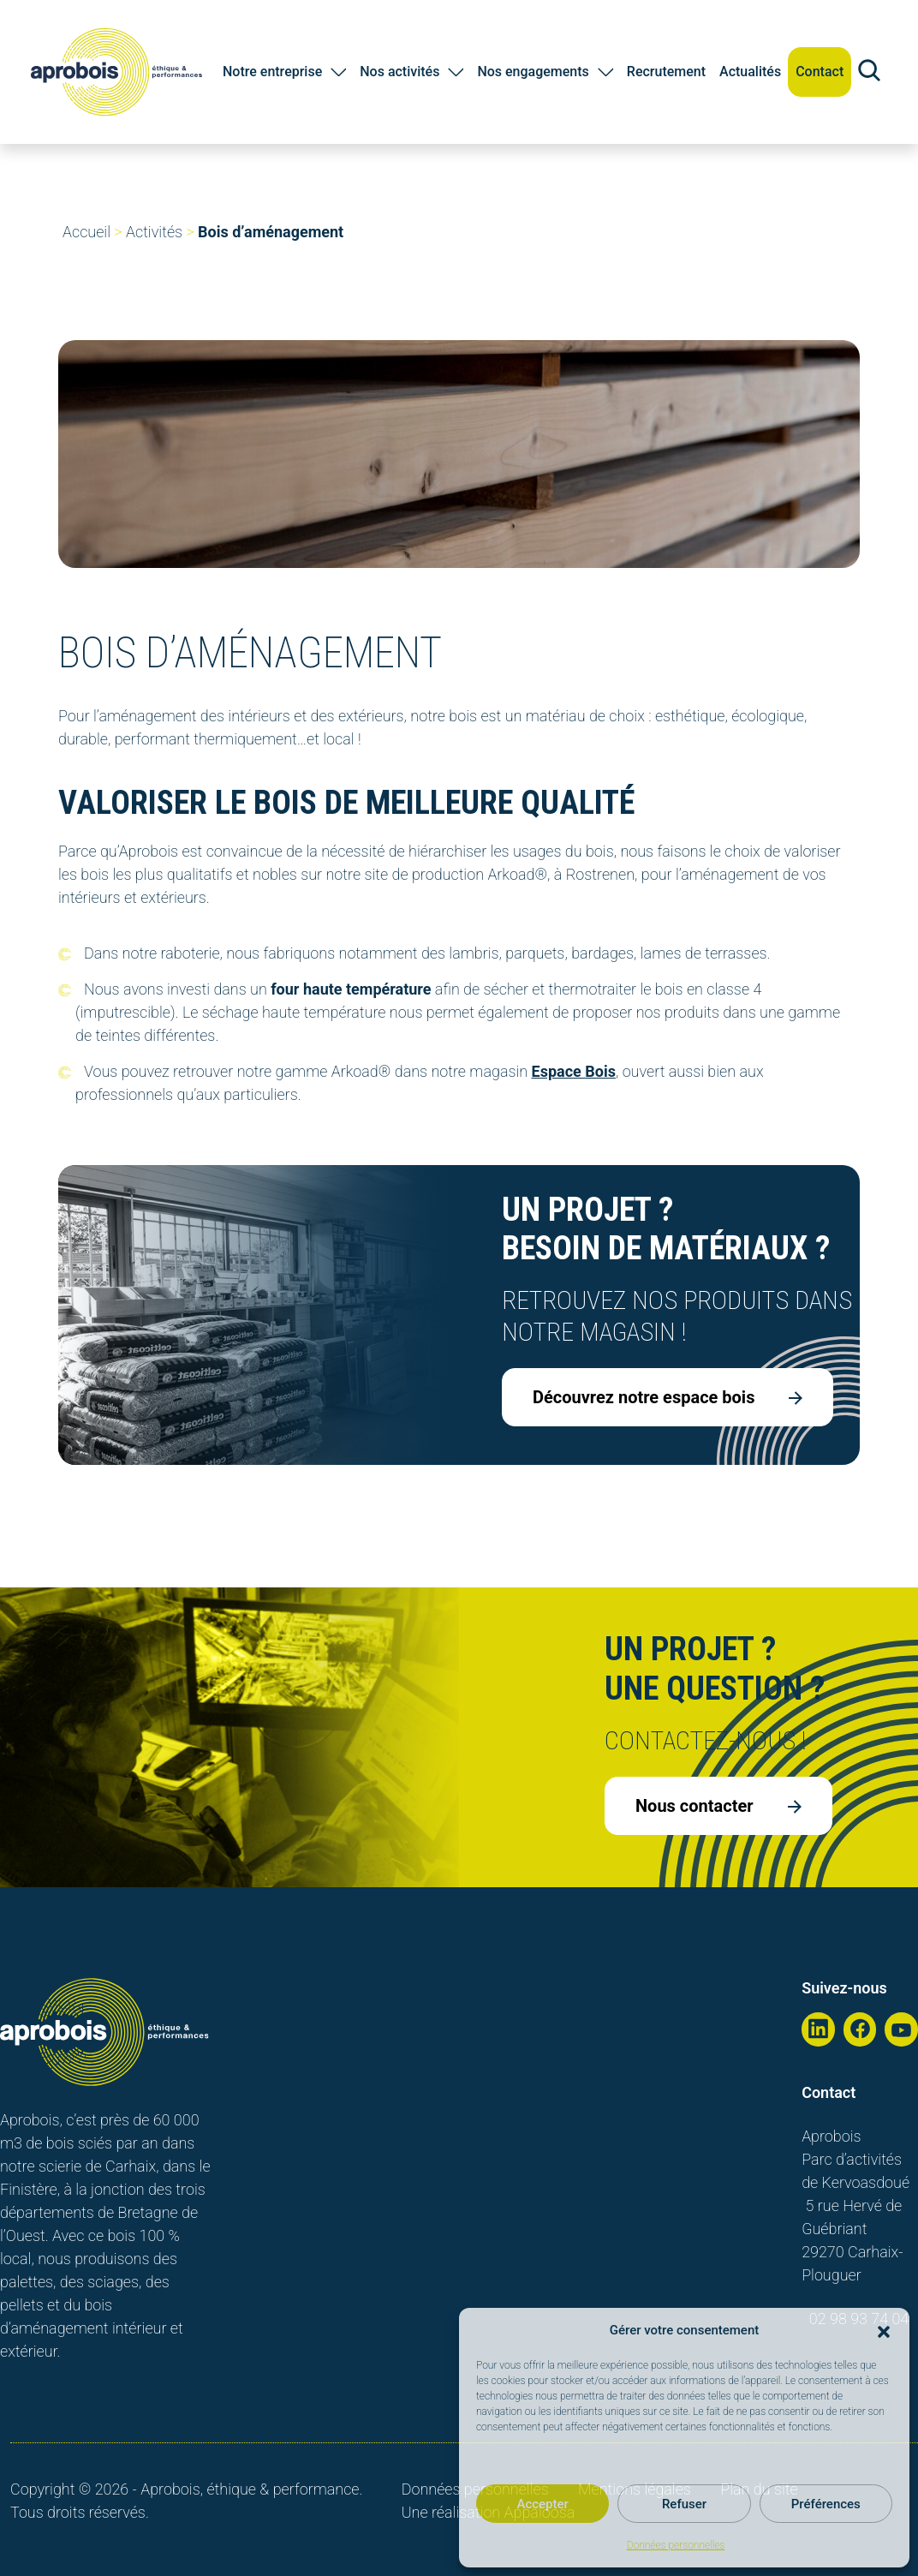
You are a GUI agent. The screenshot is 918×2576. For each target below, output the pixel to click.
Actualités (750, 71)
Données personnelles (676, 2545)
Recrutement (666, 71)
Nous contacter (718, 1806)
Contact (819, 71)
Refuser (684, 2504)
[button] (883, 2330)
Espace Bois (574, 1071)
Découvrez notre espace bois (667, 1397)
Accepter (542, 2504)
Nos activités (399, 71)
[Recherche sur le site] (869, 72)
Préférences (826, 2504)
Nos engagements (532, 71)
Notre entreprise (272, 71)
